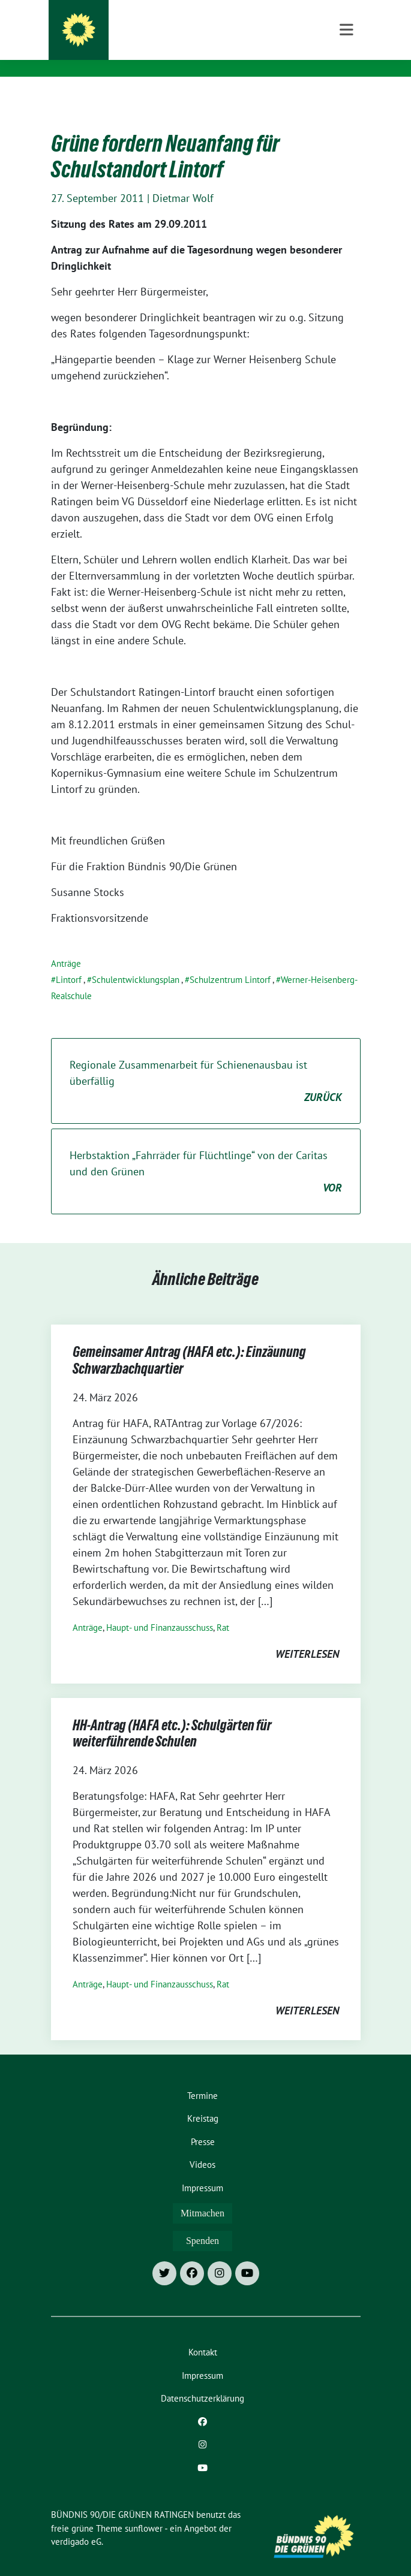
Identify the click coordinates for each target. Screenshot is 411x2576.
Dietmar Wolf (183, 179)
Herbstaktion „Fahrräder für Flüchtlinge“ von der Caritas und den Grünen (206, 1153)
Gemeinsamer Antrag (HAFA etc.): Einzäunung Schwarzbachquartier (189, 1344)
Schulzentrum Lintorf (230, 961)
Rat (223, 1609)
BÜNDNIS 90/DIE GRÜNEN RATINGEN (171, 24)
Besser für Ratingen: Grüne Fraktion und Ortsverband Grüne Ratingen (187, 47)
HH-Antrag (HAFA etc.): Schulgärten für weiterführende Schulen (172, 1717)
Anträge (66, 945)
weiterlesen (307, 1635)
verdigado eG (76, 2523)
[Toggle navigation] (346, 96)
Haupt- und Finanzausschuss (159, 1609)
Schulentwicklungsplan (135, 961)
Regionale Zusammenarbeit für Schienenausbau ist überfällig (206, 1063)
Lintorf (69, 961)
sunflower (144, 2509)
